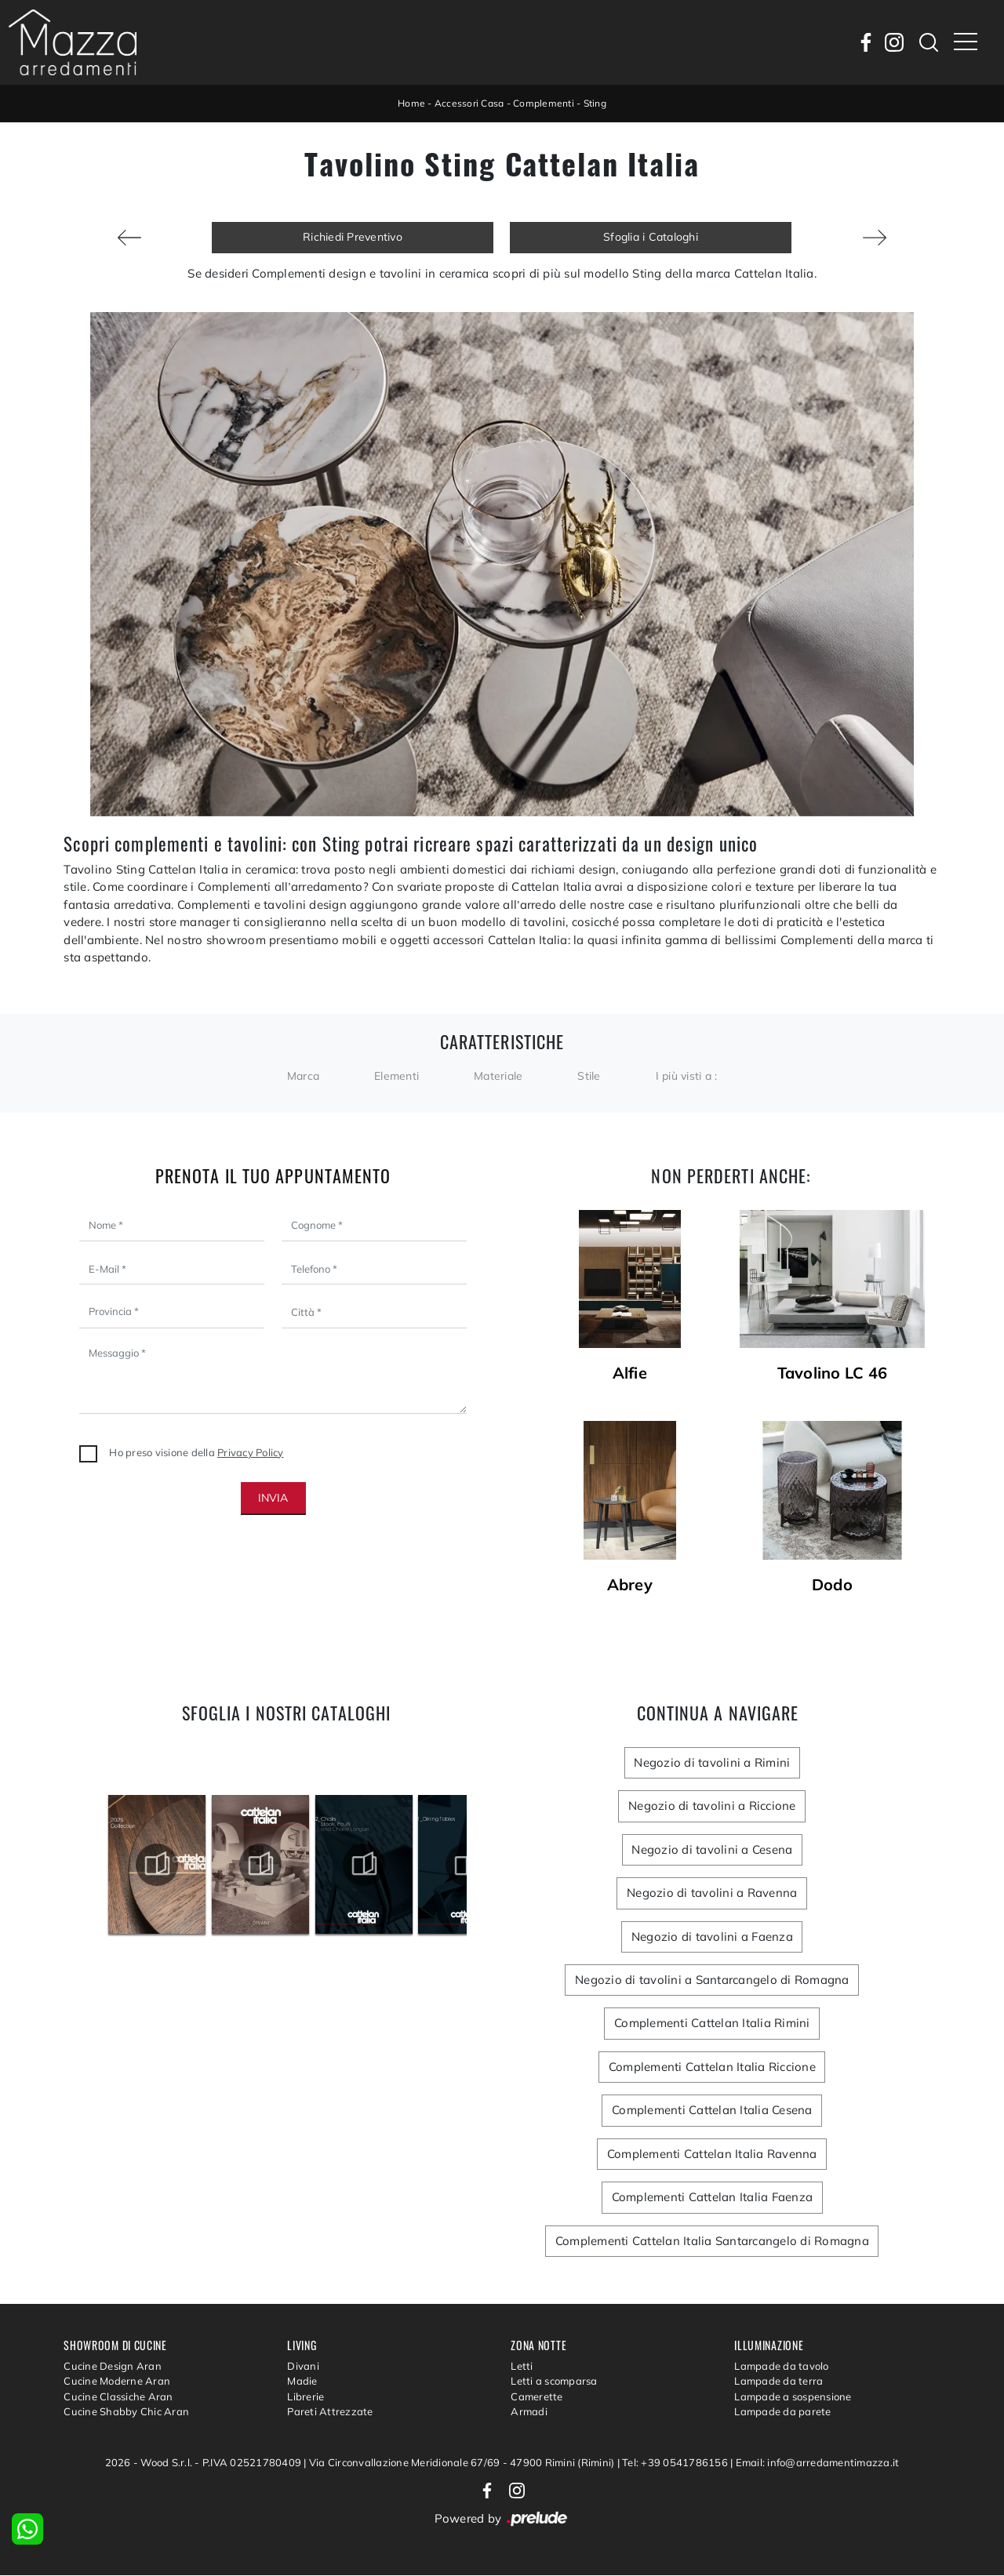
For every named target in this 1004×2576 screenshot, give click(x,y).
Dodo (832, 1584)
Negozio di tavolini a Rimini (712, 1762)
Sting (595, 103)
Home (411, 103)
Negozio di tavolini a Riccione (712, 1805)
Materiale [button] (498, 1076)
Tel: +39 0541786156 (676, 2462)
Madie (302, 2381)
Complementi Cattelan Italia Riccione (712, 2066)
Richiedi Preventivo (352, 237)
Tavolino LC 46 (832, 1373)
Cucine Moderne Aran (117, 2381)
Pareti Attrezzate (330, 2412)
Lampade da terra (778, 2381)
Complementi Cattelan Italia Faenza (712, 2197)
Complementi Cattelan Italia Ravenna (712, 2153)
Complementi (543, 103)
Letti (522, 2366)
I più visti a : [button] (687, 1076)
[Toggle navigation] (965, 42)
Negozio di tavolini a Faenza (712, 1936)
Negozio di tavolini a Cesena (711, 1849)
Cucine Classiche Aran (118, 2396)
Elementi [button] (396, 1076)
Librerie (305, 2396)
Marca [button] (303, 1076)
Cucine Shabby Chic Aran (126, 2412)
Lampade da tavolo (781, 2366)
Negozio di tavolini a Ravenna (712, 1892)
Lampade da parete (782, 2412)
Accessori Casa (469, 103)
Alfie (630, 1373)
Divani (303, 2366)
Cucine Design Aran (113, 2366)
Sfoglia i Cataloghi (650, 237)
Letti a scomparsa (554, 2381)
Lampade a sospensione (792, 2396)
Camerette (536, 2396)
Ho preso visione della (196, 1452)
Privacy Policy (250, 1452)
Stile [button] (588, 1076)
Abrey (630, 1584)
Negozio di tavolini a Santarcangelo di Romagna (712, 1979)
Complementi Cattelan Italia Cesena (712, 2110)
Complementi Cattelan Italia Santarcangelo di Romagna (712, 2240)
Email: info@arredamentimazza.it (818, 2462)
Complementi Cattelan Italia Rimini (712, 2023)
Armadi (529, 2412)
